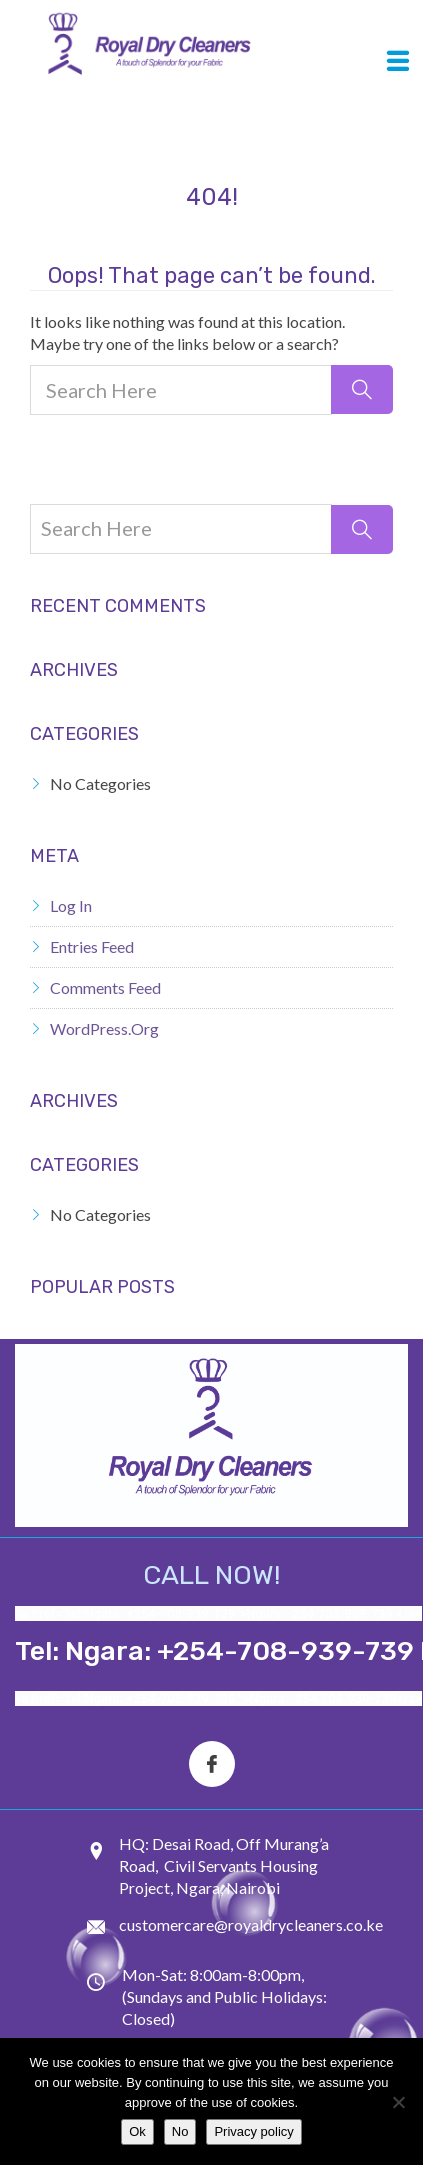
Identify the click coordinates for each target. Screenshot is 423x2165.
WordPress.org (104, 1028)
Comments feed (105, 987)
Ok (137, 2131)
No (180, 2131)
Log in (71, 905)
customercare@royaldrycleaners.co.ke (251, 1924)
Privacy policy (253, 2131)
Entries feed (92, 946)
